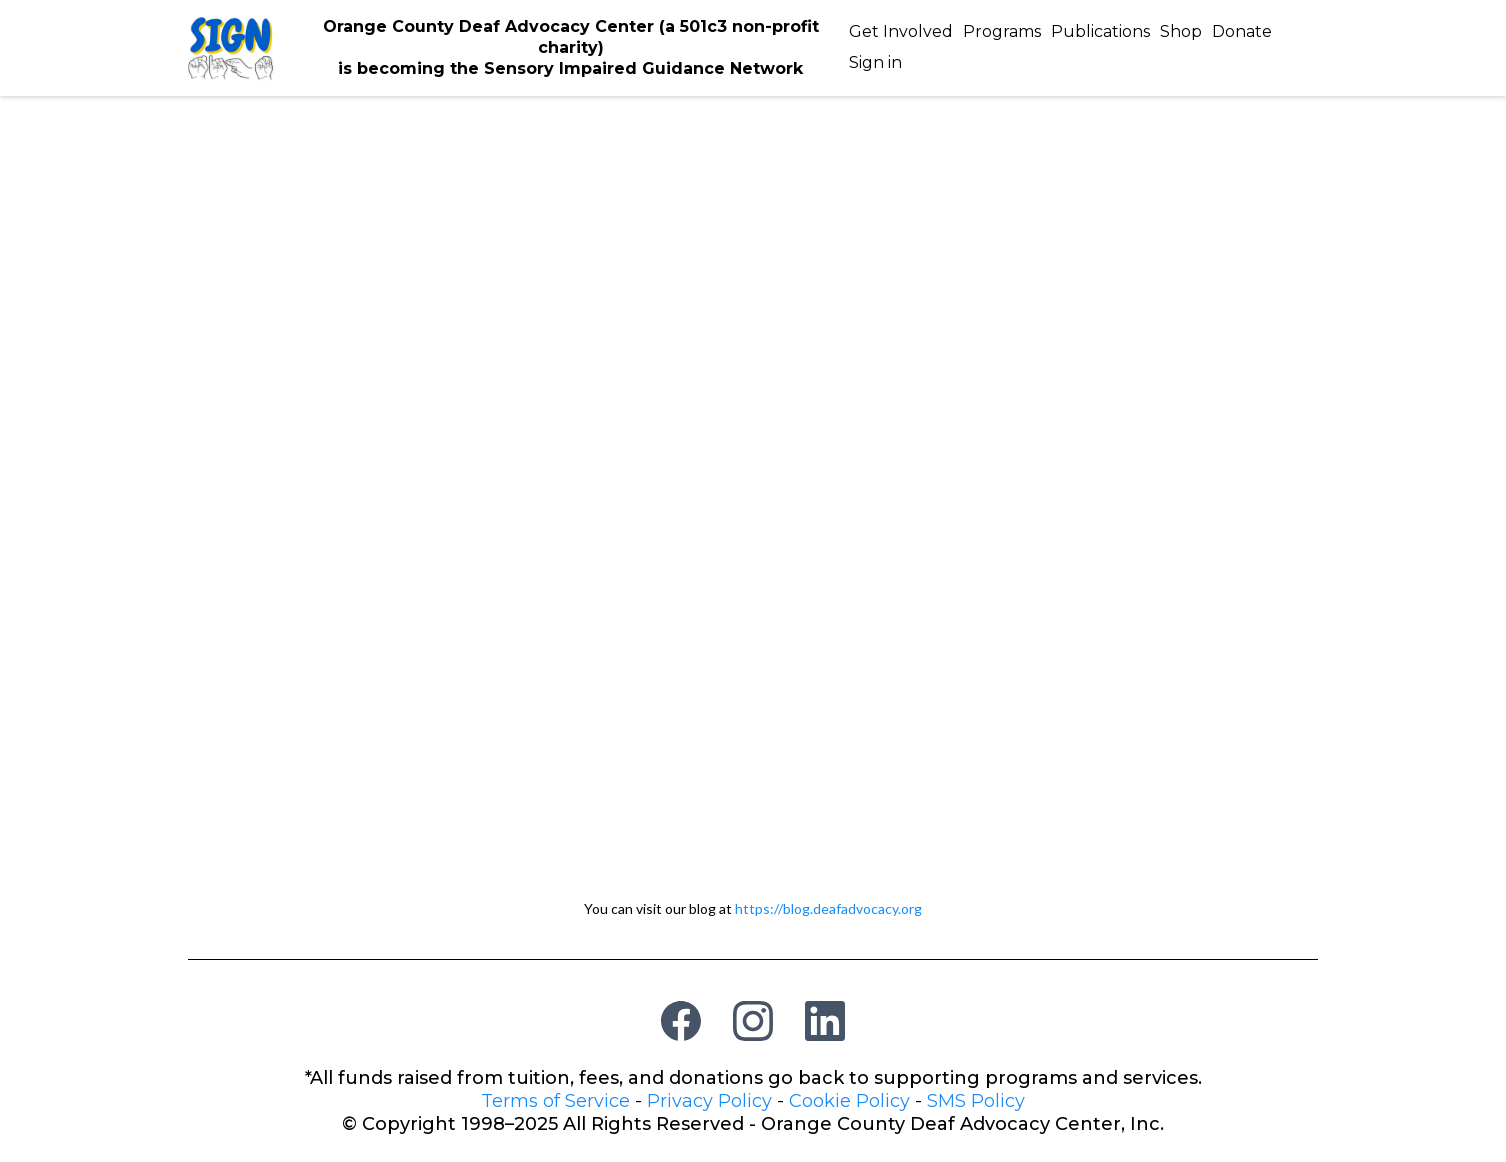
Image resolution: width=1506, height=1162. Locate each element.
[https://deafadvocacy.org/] (231, 46)
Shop (1181, 31)
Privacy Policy (709, 1101)
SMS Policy (976, 1101)
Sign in (875, 62)
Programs (1002, 31)
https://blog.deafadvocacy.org (828, 908)
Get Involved (901, 31)
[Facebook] (681, 1021)
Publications (1100, 31)
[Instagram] (753, 1021)
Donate (1242, 31)
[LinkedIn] (825, 1021)
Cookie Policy (849, 1101)
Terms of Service (555, 1101)
